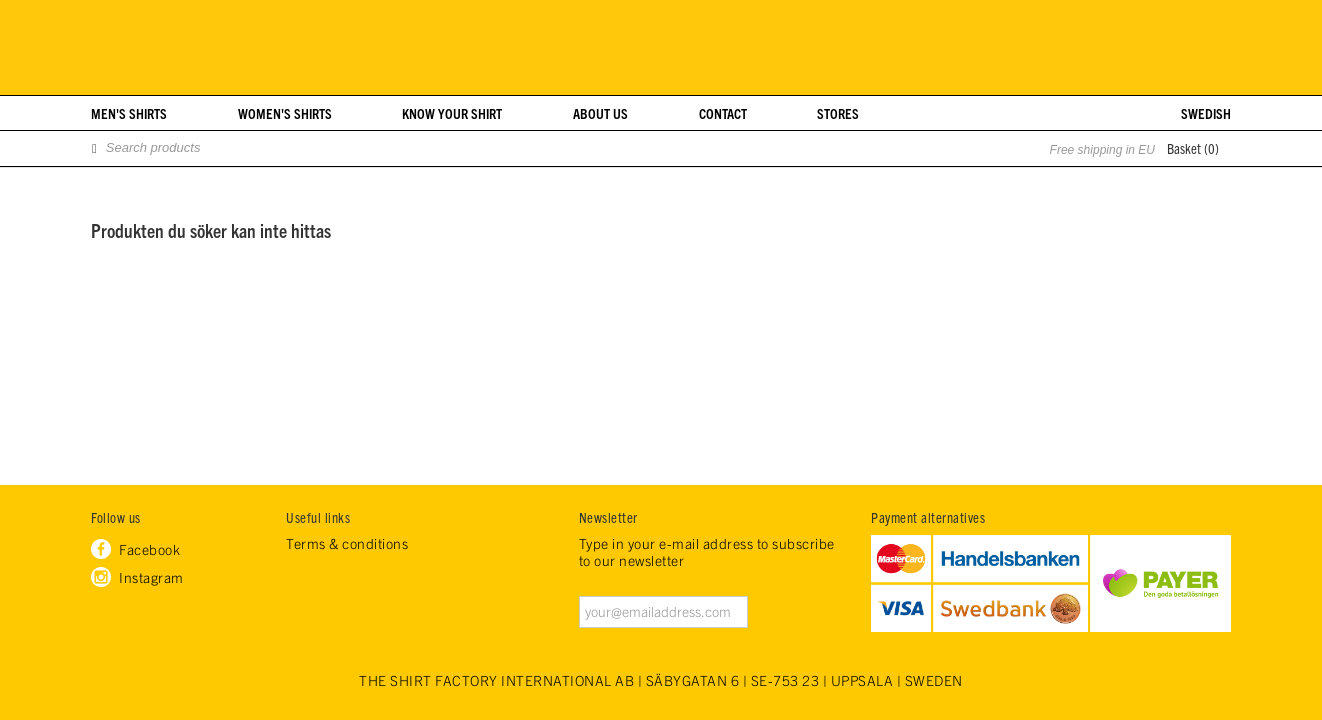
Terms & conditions (347, 543)
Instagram (151, 577)
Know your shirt (452, 113)
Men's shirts (129, 113)
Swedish (1206, 113)
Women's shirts (285, 113)
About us (600, 113)
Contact (723, 113)
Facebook (149, 549)
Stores (838, 113)
